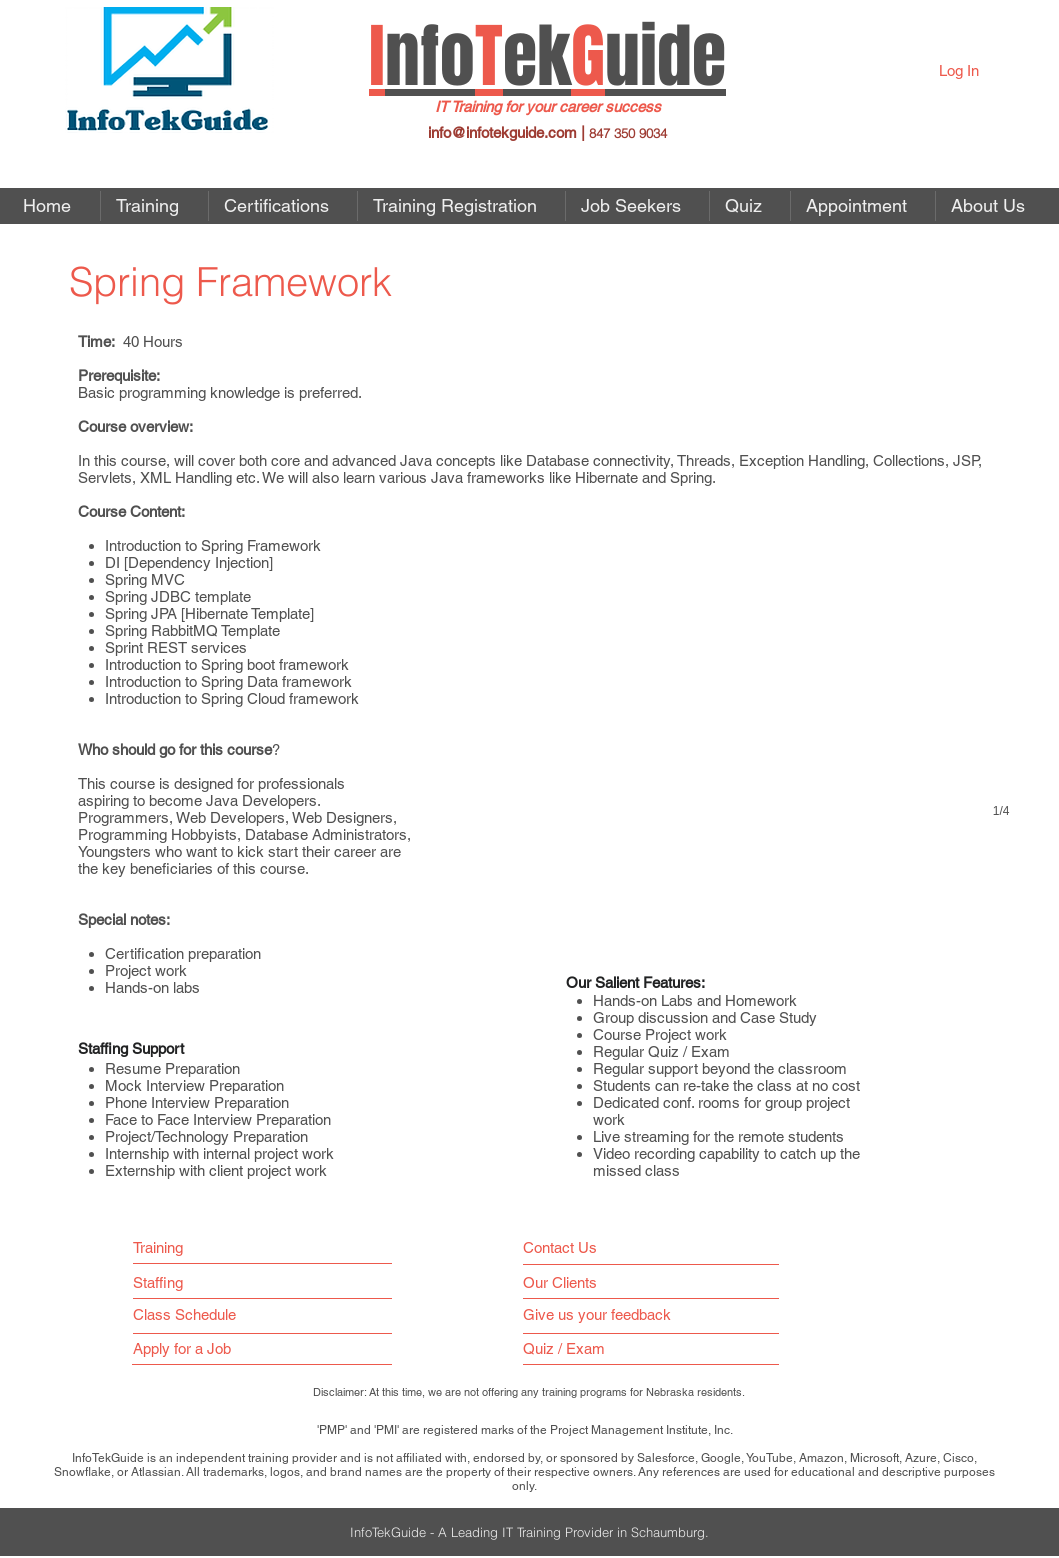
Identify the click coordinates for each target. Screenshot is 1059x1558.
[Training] (165, 1247)
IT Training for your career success (548, 106)
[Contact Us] (564, 1247)
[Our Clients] (566, 1282)
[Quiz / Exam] (569, 1348)
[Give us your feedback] (606, 1314)
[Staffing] (165, 1282)
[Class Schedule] (230, 1314)
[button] (637, 206)
